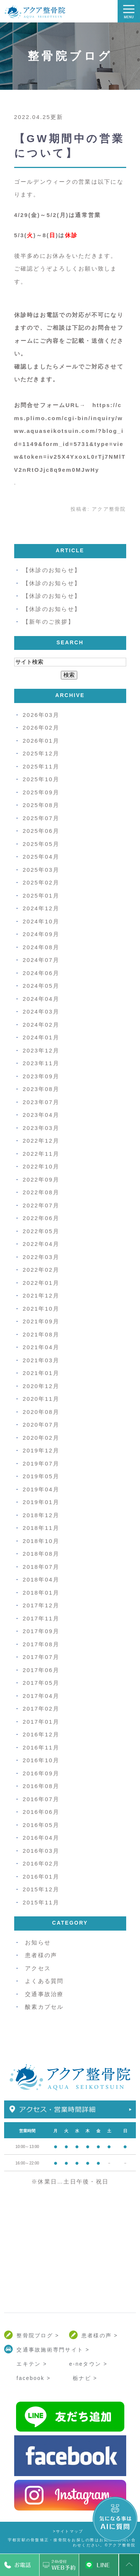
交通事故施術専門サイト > (52, 2350)
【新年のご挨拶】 (48, 621)
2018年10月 (41, 1541)
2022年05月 (41, 1231)
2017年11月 (41, 1618)
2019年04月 (41, 1489)
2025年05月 (41, 844)
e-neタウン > (88, 2364)
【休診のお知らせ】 (52, 570)
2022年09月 (41, 1179)
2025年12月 (41, 753)
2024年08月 (41, 947)
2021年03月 (41, 1360)
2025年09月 (41, 792)
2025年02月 (41, 882)
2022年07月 (41, 1205)
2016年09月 (41, 1773)
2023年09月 (41, 1076)
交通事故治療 (44, 1994)
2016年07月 (41, 1799)
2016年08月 (41, 1786)
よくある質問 (44, 1981)
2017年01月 (41, 1721)
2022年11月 (41, 1154)
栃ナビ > (85, 2378)
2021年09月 (41, 1321)
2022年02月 (41, 1269)
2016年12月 (41, 1734)
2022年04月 (41, 1244)
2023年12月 (41, 1050)
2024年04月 (41, 999)
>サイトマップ (68, 2531)
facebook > (33, 2378)
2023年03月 (41, 1128)
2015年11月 (41, 1902)
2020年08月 (41, 1412)
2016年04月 (41, 1837)
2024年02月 (41, 1024)
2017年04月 (41, 1696)
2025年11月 (41, 766)
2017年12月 (41, 1605)
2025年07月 (41, 818)
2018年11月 (41, 1528)
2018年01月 (41, 1592)
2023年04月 (41, 1115)
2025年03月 (41, 870)
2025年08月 (41, 805)
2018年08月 (41, 1553)
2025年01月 (41, 895)
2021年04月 (41, 1347)
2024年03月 (41, 1011)
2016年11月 (41, 1747)
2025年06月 (41, 831)
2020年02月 (41, 1437)
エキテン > (31, 2364)
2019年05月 (41, 1476)
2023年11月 (41, 1063)
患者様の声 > (99, 2335)
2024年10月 (41, 921)
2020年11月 (41, 1399)
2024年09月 (41, 934)
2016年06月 (41, 1812)
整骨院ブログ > (37, 2335)
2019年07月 (41, 1463)
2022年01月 (41, 1283)
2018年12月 (41, 1515)
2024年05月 (41, 986)
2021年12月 (41, 1295)
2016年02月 (41, 1863)
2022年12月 (41, 1140)
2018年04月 (41, 1579)
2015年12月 (41, 1889)
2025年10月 (41, 779)
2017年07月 (41, 1657)
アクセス (38, 1968)
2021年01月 (41, 1373)
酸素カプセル (44, 2007)
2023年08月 (41, 1089)
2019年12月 (41, 1450)
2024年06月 (41, 973)
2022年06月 (41, 1218)
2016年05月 (41, 1825)
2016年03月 (41, 1851)
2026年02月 (41, 727)
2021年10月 (41, 1308)
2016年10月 (41, 1760)
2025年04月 (41, 856)
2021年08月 (41, 1334)
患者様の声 (41, 1955)
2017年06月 (41, 1670)
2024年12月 (41, 908)
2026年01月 (41, 740)
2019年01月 (41, 1502)
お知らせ (38, 1942)
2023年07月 (41, 1102)
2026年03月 (41, 715)
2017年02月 (41, 1708)
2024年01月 (41, 1037)
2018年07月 (41, 1567)
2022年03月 (41, 1257)
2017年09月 (41, 1631)
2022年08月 (41, 1192)
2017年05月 (41, 1683)
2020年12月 (41, 1386)
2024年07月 (41, 960)
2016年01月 (41, 1876)
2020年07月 (41, 1424)
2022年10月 (41, 1166)
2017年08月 (41, 1644)
